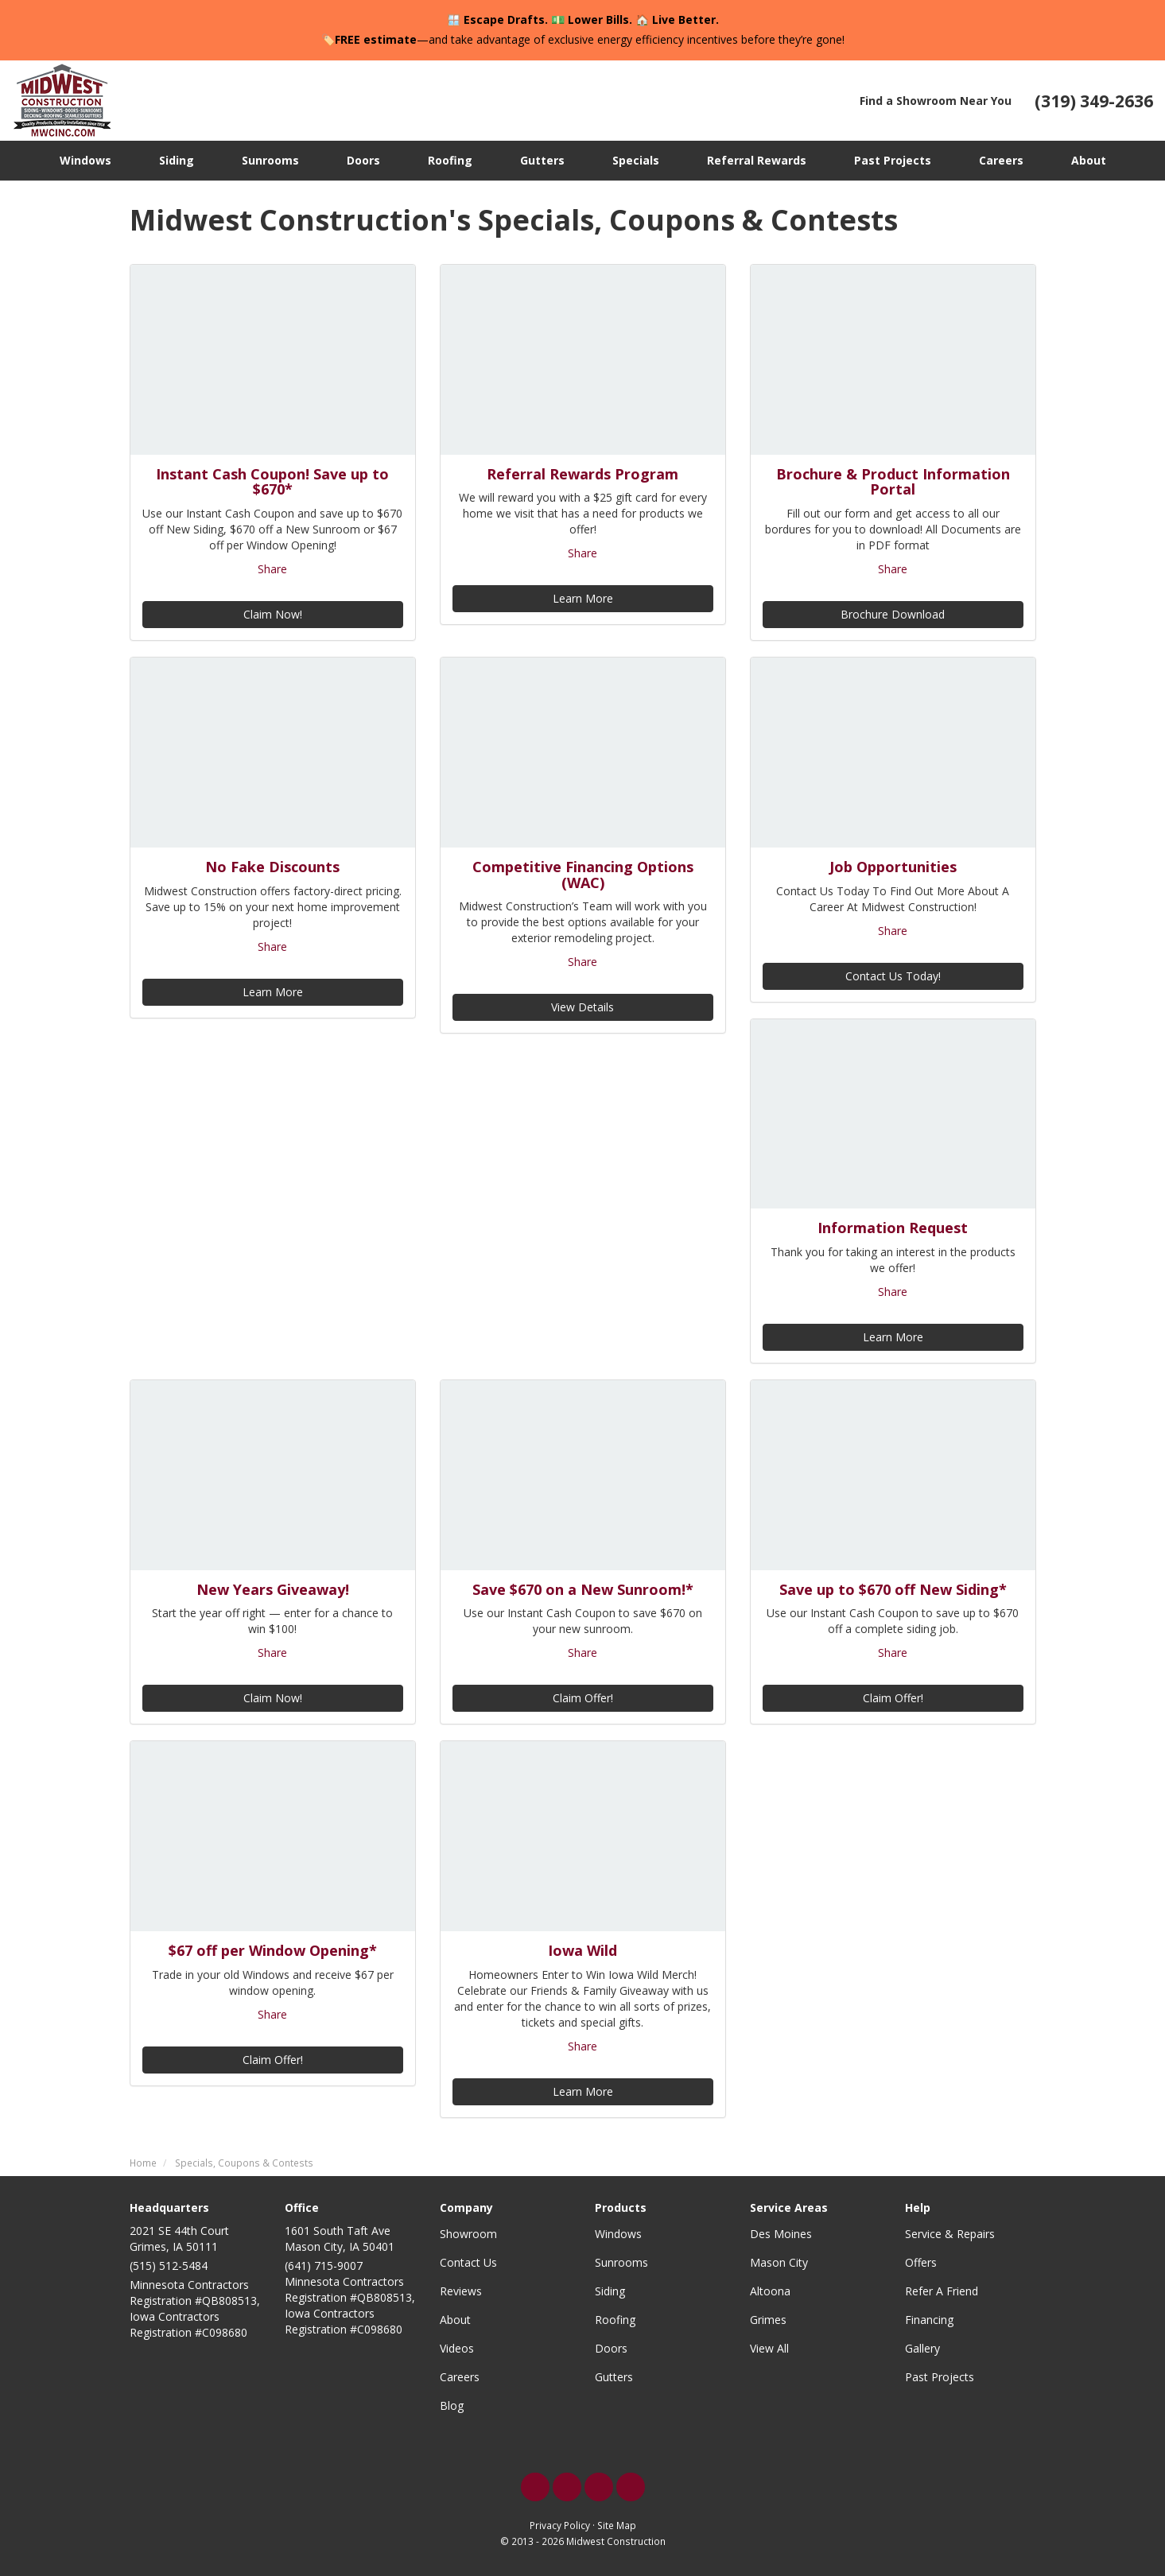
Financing (929, 2319)
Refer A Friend (941, 2291)
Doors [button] (363, 160)
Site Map (616, 2525)
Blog (452, 2405)
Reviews (461, 2291)
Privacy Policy (560, 2525)
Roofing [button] (450, 160)
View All (769, 2348)
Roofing (615, 2319)
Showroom (468, 2233)
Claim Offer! (583, 1697)
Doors (611, 2348)
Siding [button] (176, 160)
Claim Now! (272, 614)
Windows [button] (85, 160)
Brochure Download (893, 614)
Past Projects (939, 2376)
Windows (618, 2233)
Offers (921, 2262)
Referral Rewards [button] (756, 160)
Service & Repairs (950, 2233)
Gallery (922, 2348)
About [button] (1088, 160)
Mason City (779, 2262)
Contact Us (468, 2262)
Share (272, 568)
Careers (460, 2376)
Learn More (583, 598)
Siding (610, 2291)
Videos (457, 2348)
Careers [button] (1001, 160)
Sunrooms (621, 2262)
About (455, 2319)
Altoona (770, 2291)
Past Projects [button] (892, 160)
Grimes (768, 2319)
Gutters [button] (542, 160)
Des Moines (781, 2233)
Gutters (614, 2376)
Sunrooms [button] (270, 160)
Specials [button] (635, 160)
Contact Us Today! (893, 975)
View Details (582, 1006)
